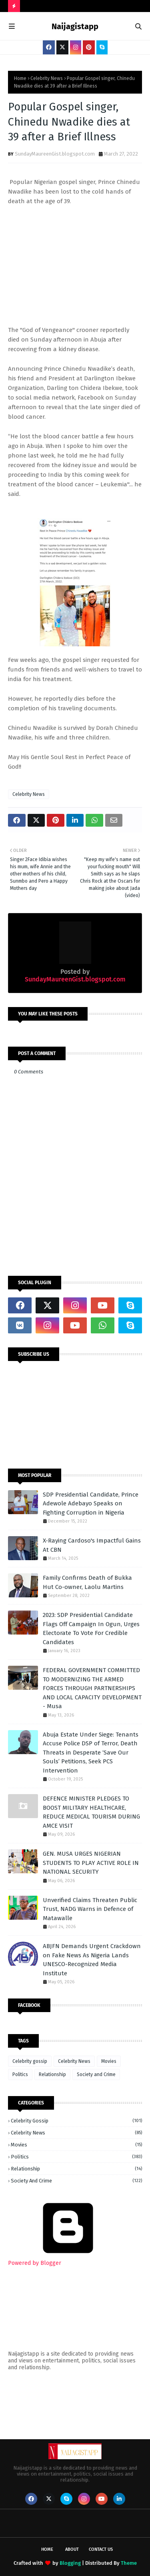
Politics (20, 2074)
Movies (108, 2061)
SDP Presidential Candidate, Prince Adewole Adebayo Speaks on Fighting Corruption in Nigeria (90, 1503)
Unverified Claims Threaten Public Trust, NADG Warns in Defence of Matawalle (90, 1909)
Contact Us (101, 2549)
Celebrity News (46, 78)
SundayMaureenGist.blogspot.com (55, 154)
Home (20, 78)
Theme (129, 2563)
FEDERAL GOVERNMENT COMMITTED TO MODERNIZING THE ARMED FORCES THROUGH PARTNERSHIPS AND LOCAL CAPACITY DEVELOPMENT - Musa (92, 1688)
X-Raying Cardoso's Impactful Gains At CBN (92, 1545)
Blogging (70, 2563)
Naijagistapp (75, 26)
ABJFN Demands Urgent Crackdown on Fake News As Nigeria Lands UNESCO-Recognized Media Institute (92, 1959)
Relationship (52, 2074)
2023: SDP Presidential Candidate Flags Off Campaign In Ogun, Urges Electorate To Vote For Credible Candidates (91, 1628)
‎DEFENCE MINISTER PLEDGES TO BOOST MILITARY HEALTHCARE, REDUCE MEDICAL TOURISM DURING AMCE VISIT (91, 1812)
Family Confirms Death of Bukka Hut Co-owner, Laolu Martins (87, 1582)
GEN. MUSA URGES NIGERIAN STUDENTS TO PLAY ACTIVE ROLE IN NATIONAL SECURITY (91, 1862)
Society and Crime (96, 2074)
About (72, 2549)
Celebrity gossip (29, 2061)
